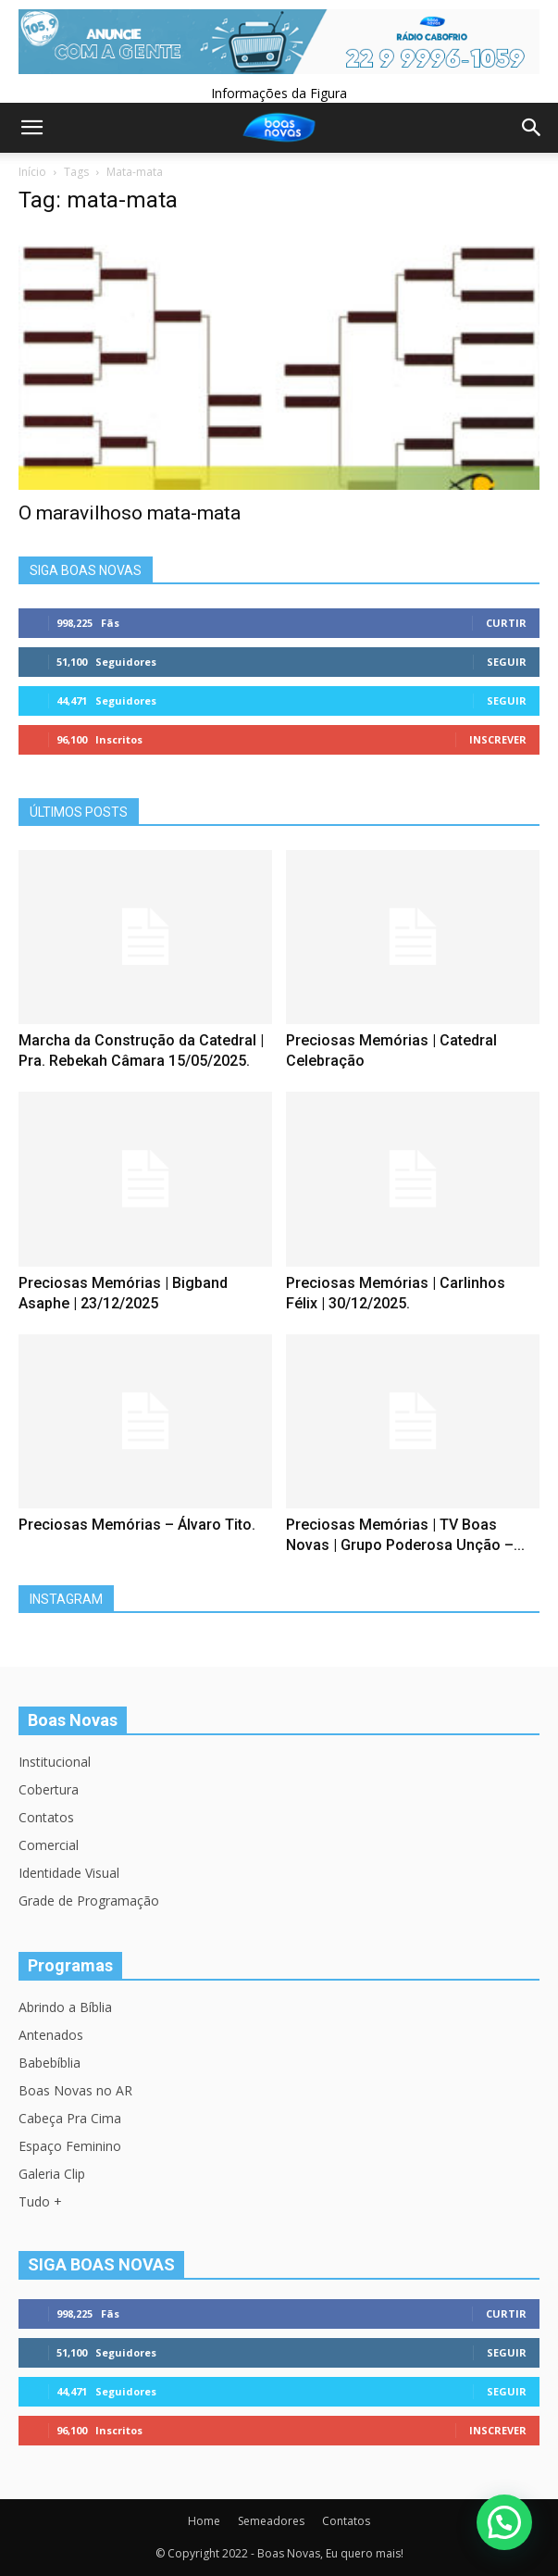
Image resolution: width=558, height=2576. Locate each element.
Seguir (507, 662)
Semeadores (271, 2521)
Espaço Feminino (70, 2146)
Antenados (51, 2035)
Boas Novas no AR (75, 2090)
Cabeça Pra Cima (70, 2118)
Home (204, 2521)
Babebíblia (50, 2062)
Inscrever (498, 739)
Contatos (46, 1817)
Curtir (506, 623)
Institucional (55, 1761)
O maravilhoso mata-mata (130, 513)
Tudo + (40, 2201)
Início (32, 172)
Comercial (49, 1845)
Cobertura (49, 1789)
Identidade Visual (69, 1873)
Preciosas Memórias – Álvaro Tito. (137, 1524)
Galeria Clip (52, 2173)
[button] (504, 2522)
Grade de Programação (89, 1900)
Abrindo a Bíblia (65, 2007)
